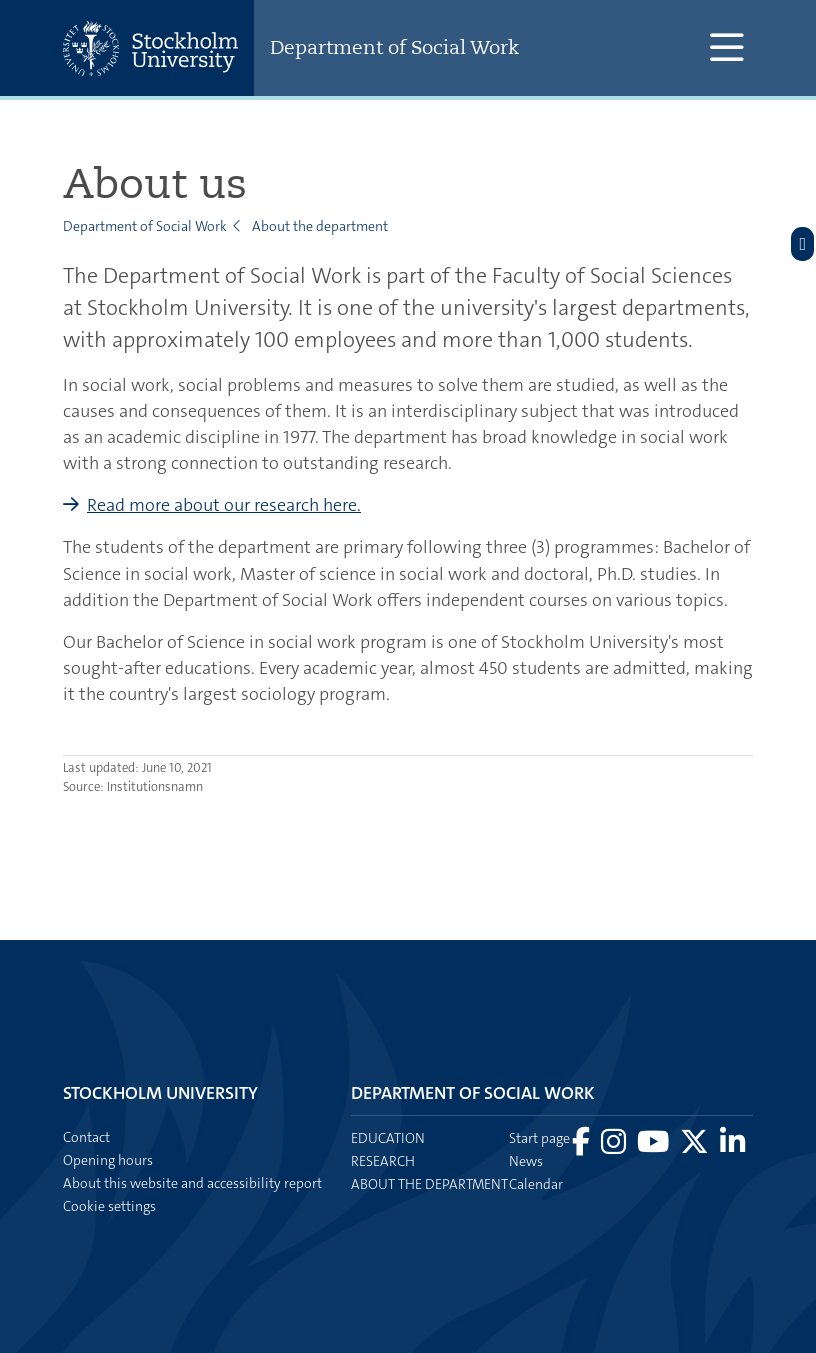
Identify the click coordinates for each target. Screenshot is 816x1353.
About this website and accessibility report (192, 1183)
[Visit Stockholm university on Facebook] (582, 1147)
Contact (86, 1137)
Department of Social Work (394, 47)
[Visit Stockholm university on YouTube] (654, 1147)
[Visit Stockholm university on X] (696, 1147)
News (526, 1161)
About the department (320, 226)
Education (388, 1138)
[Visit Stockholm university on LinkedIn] (732, 1147)
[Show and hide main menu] (726, 48)
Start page (539, 1138)
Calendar (536, 1184)
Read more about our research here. (224, 505)
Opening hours (108, 1160)
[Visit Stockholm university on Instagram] (615, 1147)
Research (383, 1161)
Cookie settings (109, 1206)
